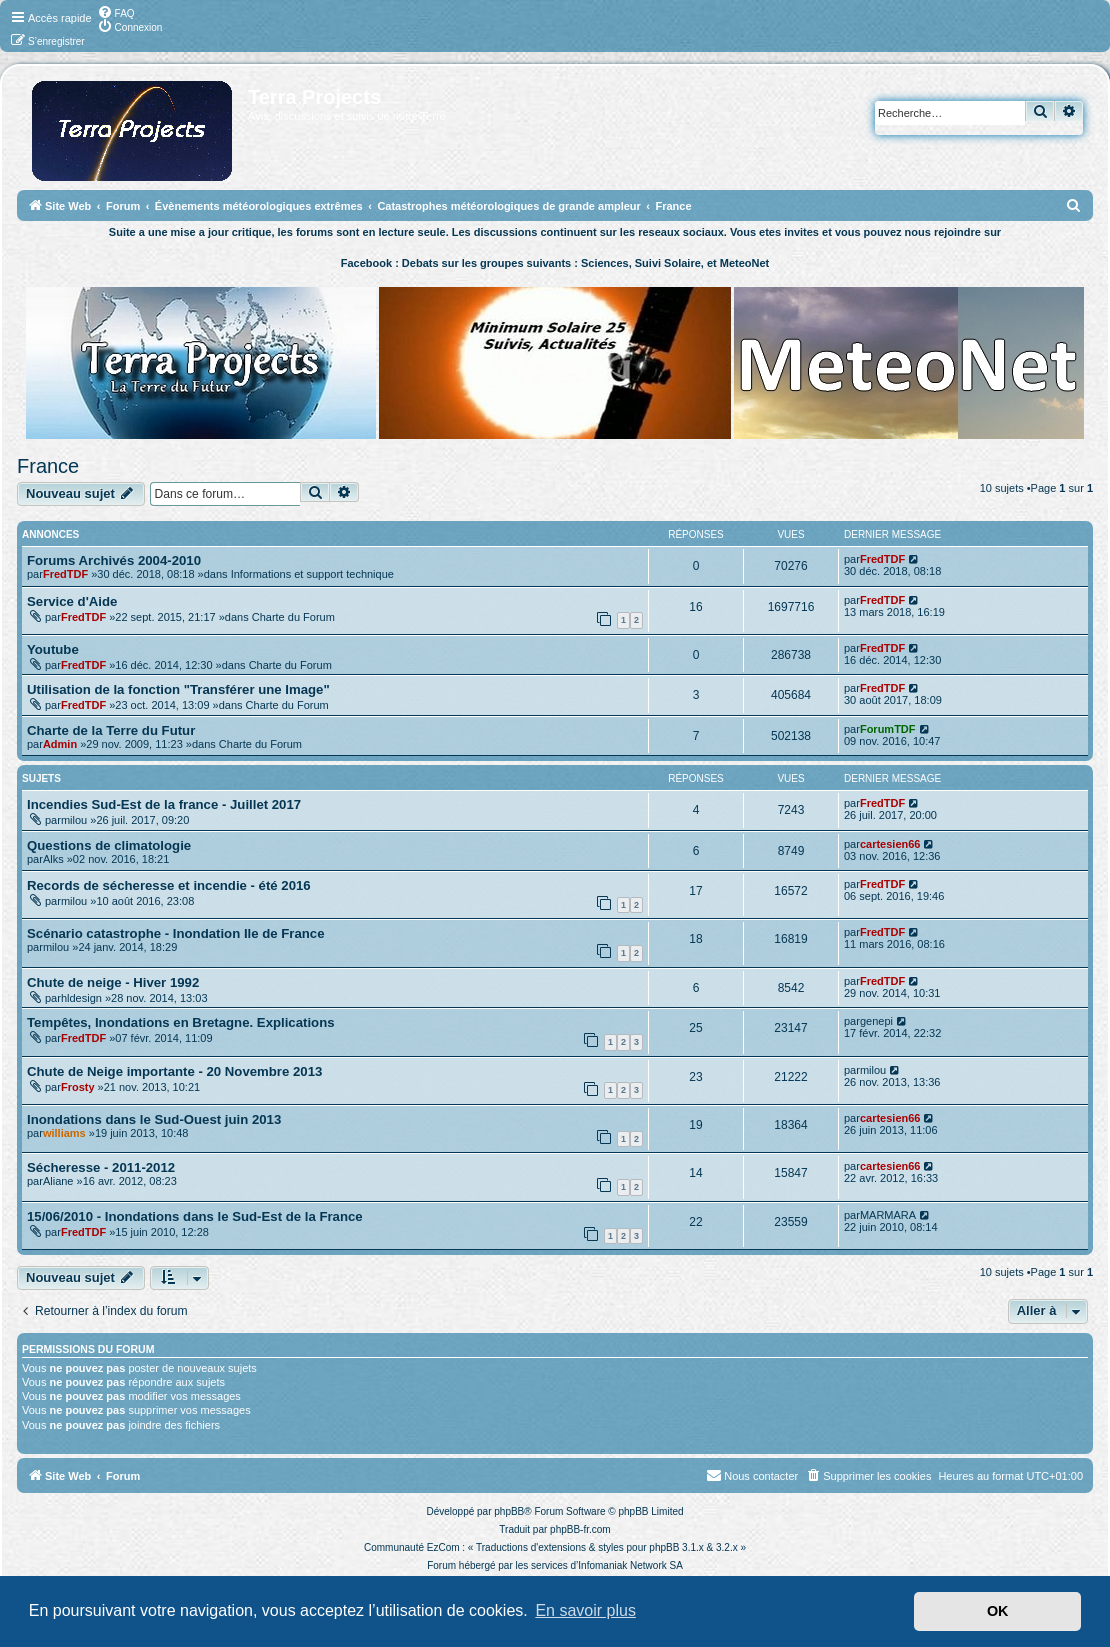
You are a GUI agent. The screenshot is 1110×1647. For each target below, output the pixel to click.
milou (74, 820)
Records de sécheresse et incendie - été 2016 (169, 885)
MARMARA (888, 1215)
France (48, 466)
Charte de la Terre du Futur (111, 730)
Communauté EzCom (412, 1547)
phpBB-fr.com (580, 1529)
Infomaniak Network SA (630, 1565)
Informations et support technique (312, 574)
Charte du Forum (293, 617)
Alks (53, 859)
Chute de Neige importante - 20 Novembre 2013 (174, 1071)
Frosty (78, 1087)
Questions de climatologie (109, 845)
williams (64, 1133)
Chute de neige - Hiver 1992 (113, 982)
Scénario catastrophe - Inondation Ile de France (176, 933)
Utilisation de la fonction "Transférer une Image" (178, 689)
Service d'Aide (72, 601)
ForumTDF (888, 729)
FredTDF (65, 574)
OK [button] (998, 1611)
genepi (876, 1021)
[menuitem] (116, 12)
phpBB (509, 1511)
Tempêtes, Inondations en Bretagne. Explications (181, 1022)
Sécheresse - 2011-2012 (101, 1167)
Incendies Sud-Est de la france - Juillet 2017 (164, 804)
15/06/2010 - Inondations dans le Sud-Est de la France (195, 1216)
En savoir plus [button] (585, 1610)
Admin (60, 744)
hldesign (81, 998)
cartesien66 (890, 844)
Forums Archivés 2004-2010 (114, 560)
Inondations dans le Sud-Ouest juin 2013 (154, 1119)
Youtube (53, 649)
